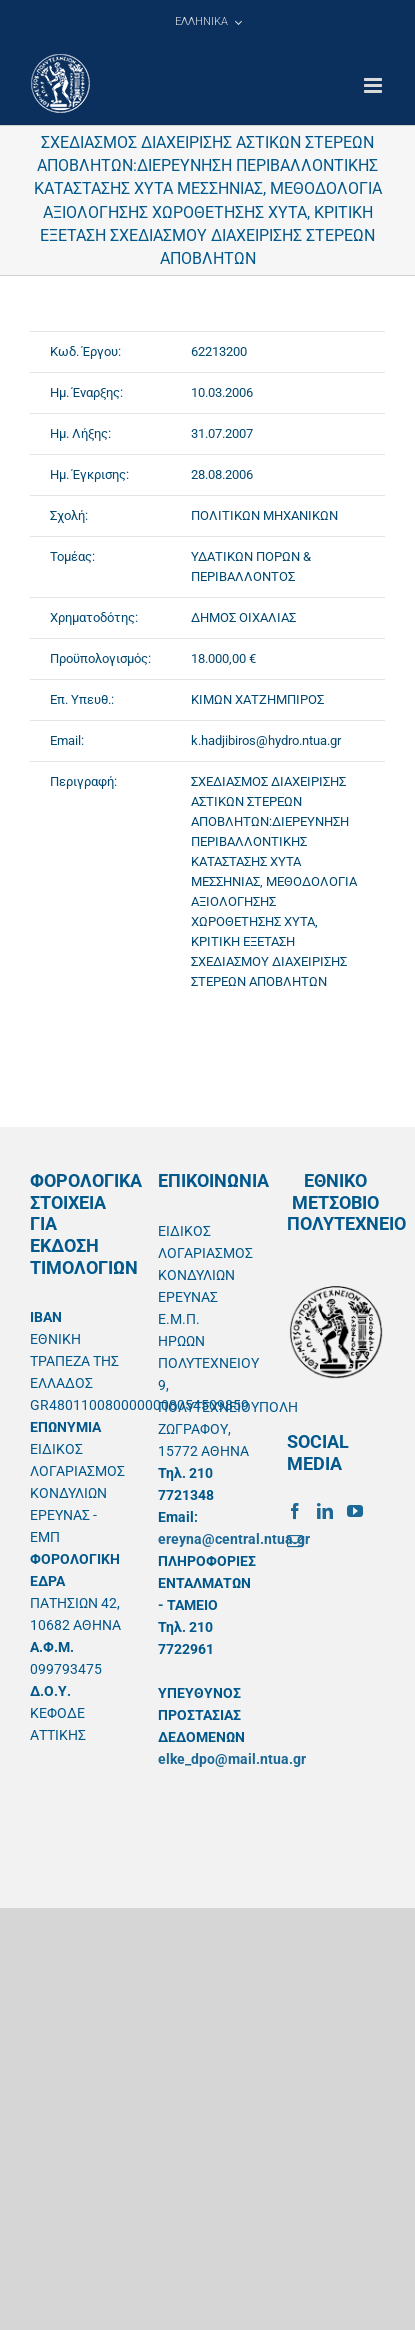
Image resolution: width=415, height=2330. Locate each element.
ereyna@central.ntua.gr (234, 1539)
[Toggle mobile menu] (374, 85)
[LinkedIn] (325, 1511)
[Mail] (295, 1541)
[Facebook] (295, 1511)
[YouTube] (355, 1511)
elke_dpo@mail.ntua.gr (232, 1759)
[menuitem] (208, 22)
